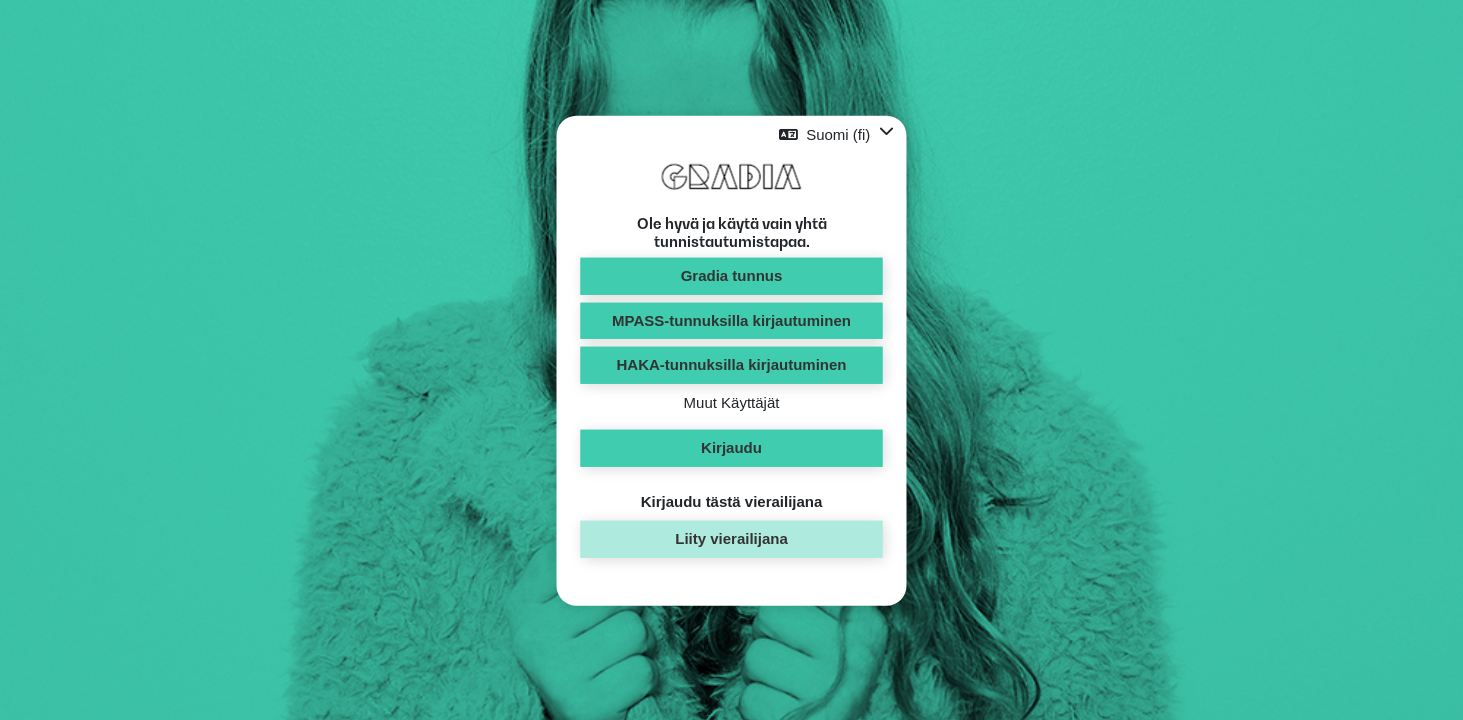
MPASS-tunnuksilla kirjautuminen (731, 319)
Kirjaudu (731, 447)
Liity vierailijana (731, 538)
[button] (836, 134)
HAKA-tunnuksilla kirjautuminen (731, 364)
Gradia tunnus (732, 275)
